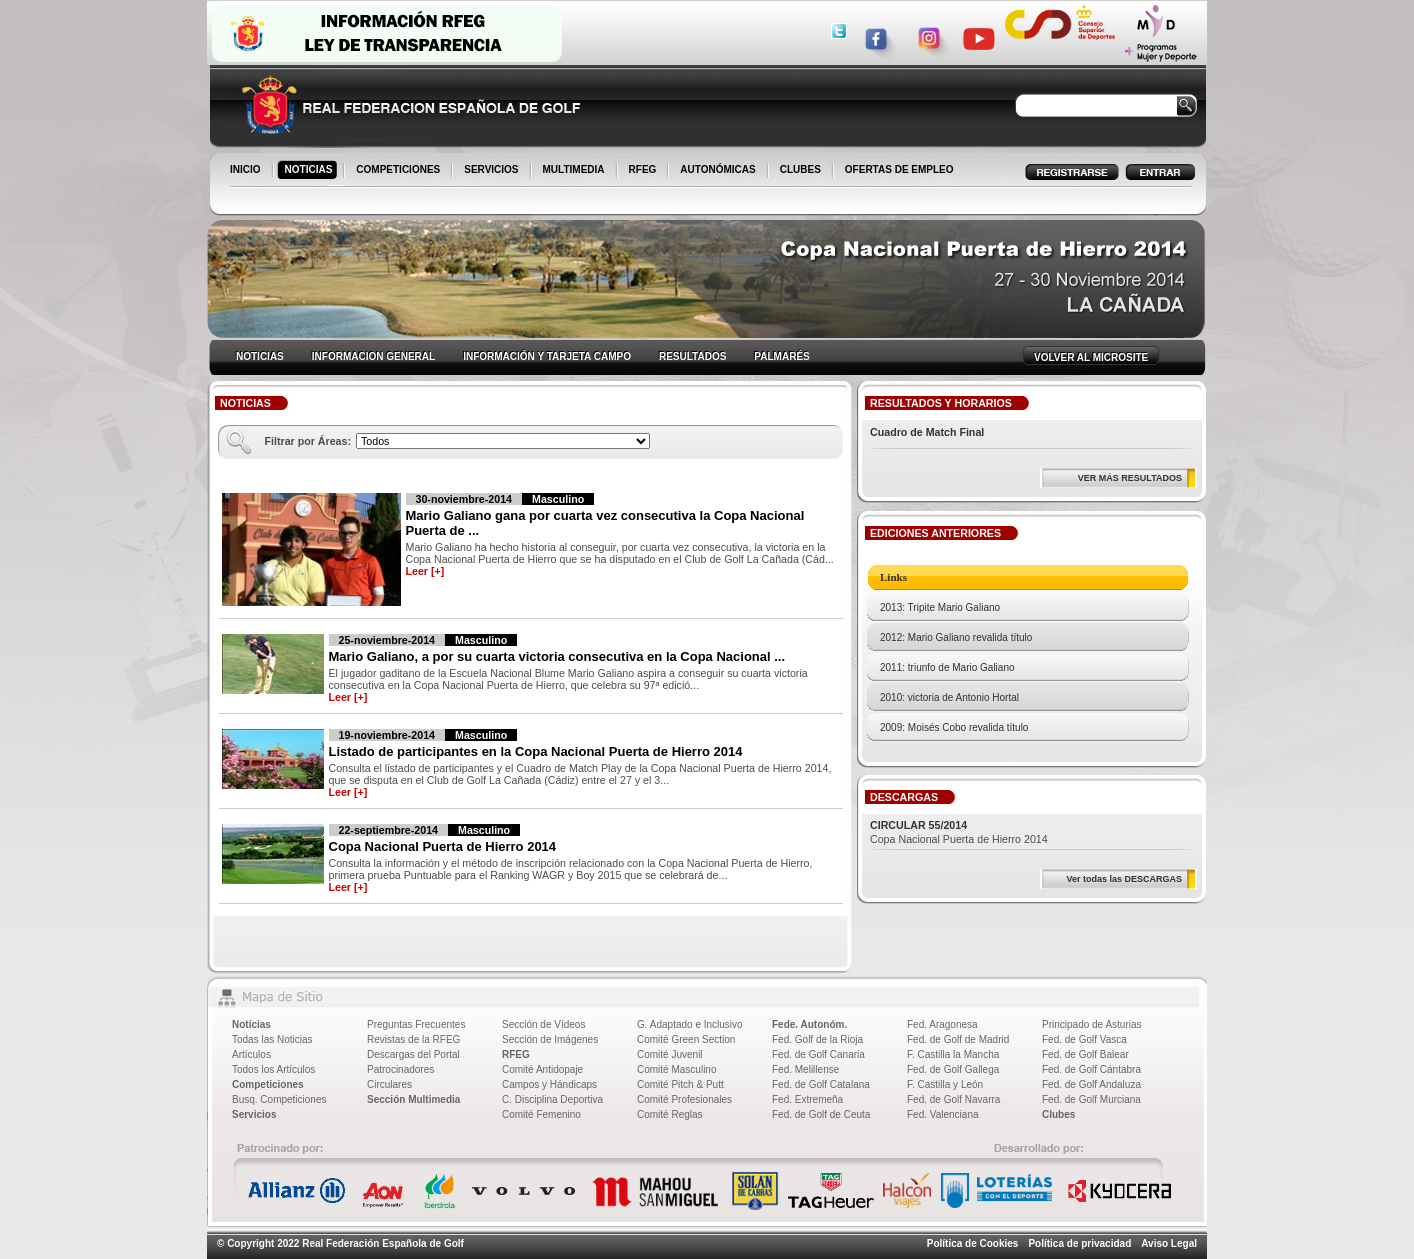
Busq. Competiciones (279, 1099)
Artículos (251, 1054)
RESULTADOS (692, 356)
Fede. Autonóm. (809, 1024)
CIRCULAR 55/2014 (918, 825)
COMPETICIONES (399, 171)
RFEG (644, 171)
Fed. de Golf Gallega (953, 1069)
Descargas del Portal (413, 1054)
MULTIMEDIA (575, 171)
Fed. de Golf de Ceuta (821, 1114)
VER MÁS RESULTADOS (1130, 478)
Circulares (389, 1084)
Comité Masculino (676, 1069)
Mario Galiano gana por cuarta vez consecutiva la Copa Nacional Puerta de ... (605, 523)
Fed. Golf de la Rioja (817, 1039)
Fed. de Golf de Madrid (958, 1039)
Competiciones (268, 1084)
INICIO (247, 171)
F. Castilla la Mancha (953, 1054)
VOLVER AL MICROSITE (1091, 357)
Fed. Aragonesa (942, 1024)
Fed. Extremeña (807, 1099)
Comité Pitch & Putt (680, 1084)
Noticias (251, 1024)
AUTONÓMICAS (717, 169)
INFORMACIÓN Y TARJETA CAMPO (547, 356)
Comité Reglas (670, 1114)
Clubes (1058, 1114)
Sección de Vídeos (543, 1024)
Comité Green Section (686, 1039)
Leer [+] (425, 571)
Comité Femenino (541, 1114)
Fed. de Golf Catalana (821, 1084)
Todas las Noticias (272, 1039)
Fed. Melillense (805, 1069)
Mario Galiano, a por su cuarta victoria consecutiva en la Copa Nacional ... (557, 656)
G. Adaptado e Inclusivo (690, 1024)
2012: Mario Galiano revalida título (956, 637)
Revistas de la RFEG (413, 1039)
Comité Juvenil (670, 1054)
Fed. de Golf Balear (1085, 1054)
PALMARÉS (781, 356)
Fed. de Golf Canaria (818, 1054)
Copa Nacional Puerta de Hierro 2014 (443, 846)
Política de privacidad (1079, 1243)
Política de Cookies (973, 1243)
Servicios (254, 1114)
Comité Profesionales (684, 1099)
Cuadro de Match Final (927, 432)
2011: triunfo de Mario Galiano (947, 667)
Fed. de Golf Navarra (953, 1099)
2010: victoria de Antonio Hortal (949, 697)
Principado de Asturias (1092, 1024)
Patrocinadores (400, 1069)
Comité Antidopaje (542, 1069)
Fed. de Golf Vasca (1084, 1039)
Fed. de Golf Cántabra (1091, 1069)
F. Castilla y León (945, 1084)
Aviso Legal (1169, 1243)
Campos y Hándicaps (549, 1084)
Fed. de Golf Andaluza (1091, 1084)
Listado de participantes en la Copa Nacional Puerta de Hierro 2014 (536, 751)
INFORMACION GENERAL (373, 356)
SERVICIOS (492, 171)
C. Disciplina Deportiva (552, 1099)
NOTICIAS (310, 171)
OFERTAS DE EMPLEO (899, 169)
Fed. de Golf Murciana (1091, 1099)
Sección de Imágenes (550, 1039)
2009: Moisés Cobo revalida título (954, 727)
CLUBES (800, 169)
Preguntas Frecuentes (416, 1024)
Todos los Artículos (273, 1069)
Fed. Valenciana (943, 1114)
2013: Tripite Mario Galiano (940, 607)
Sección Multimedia (413, 1099)
